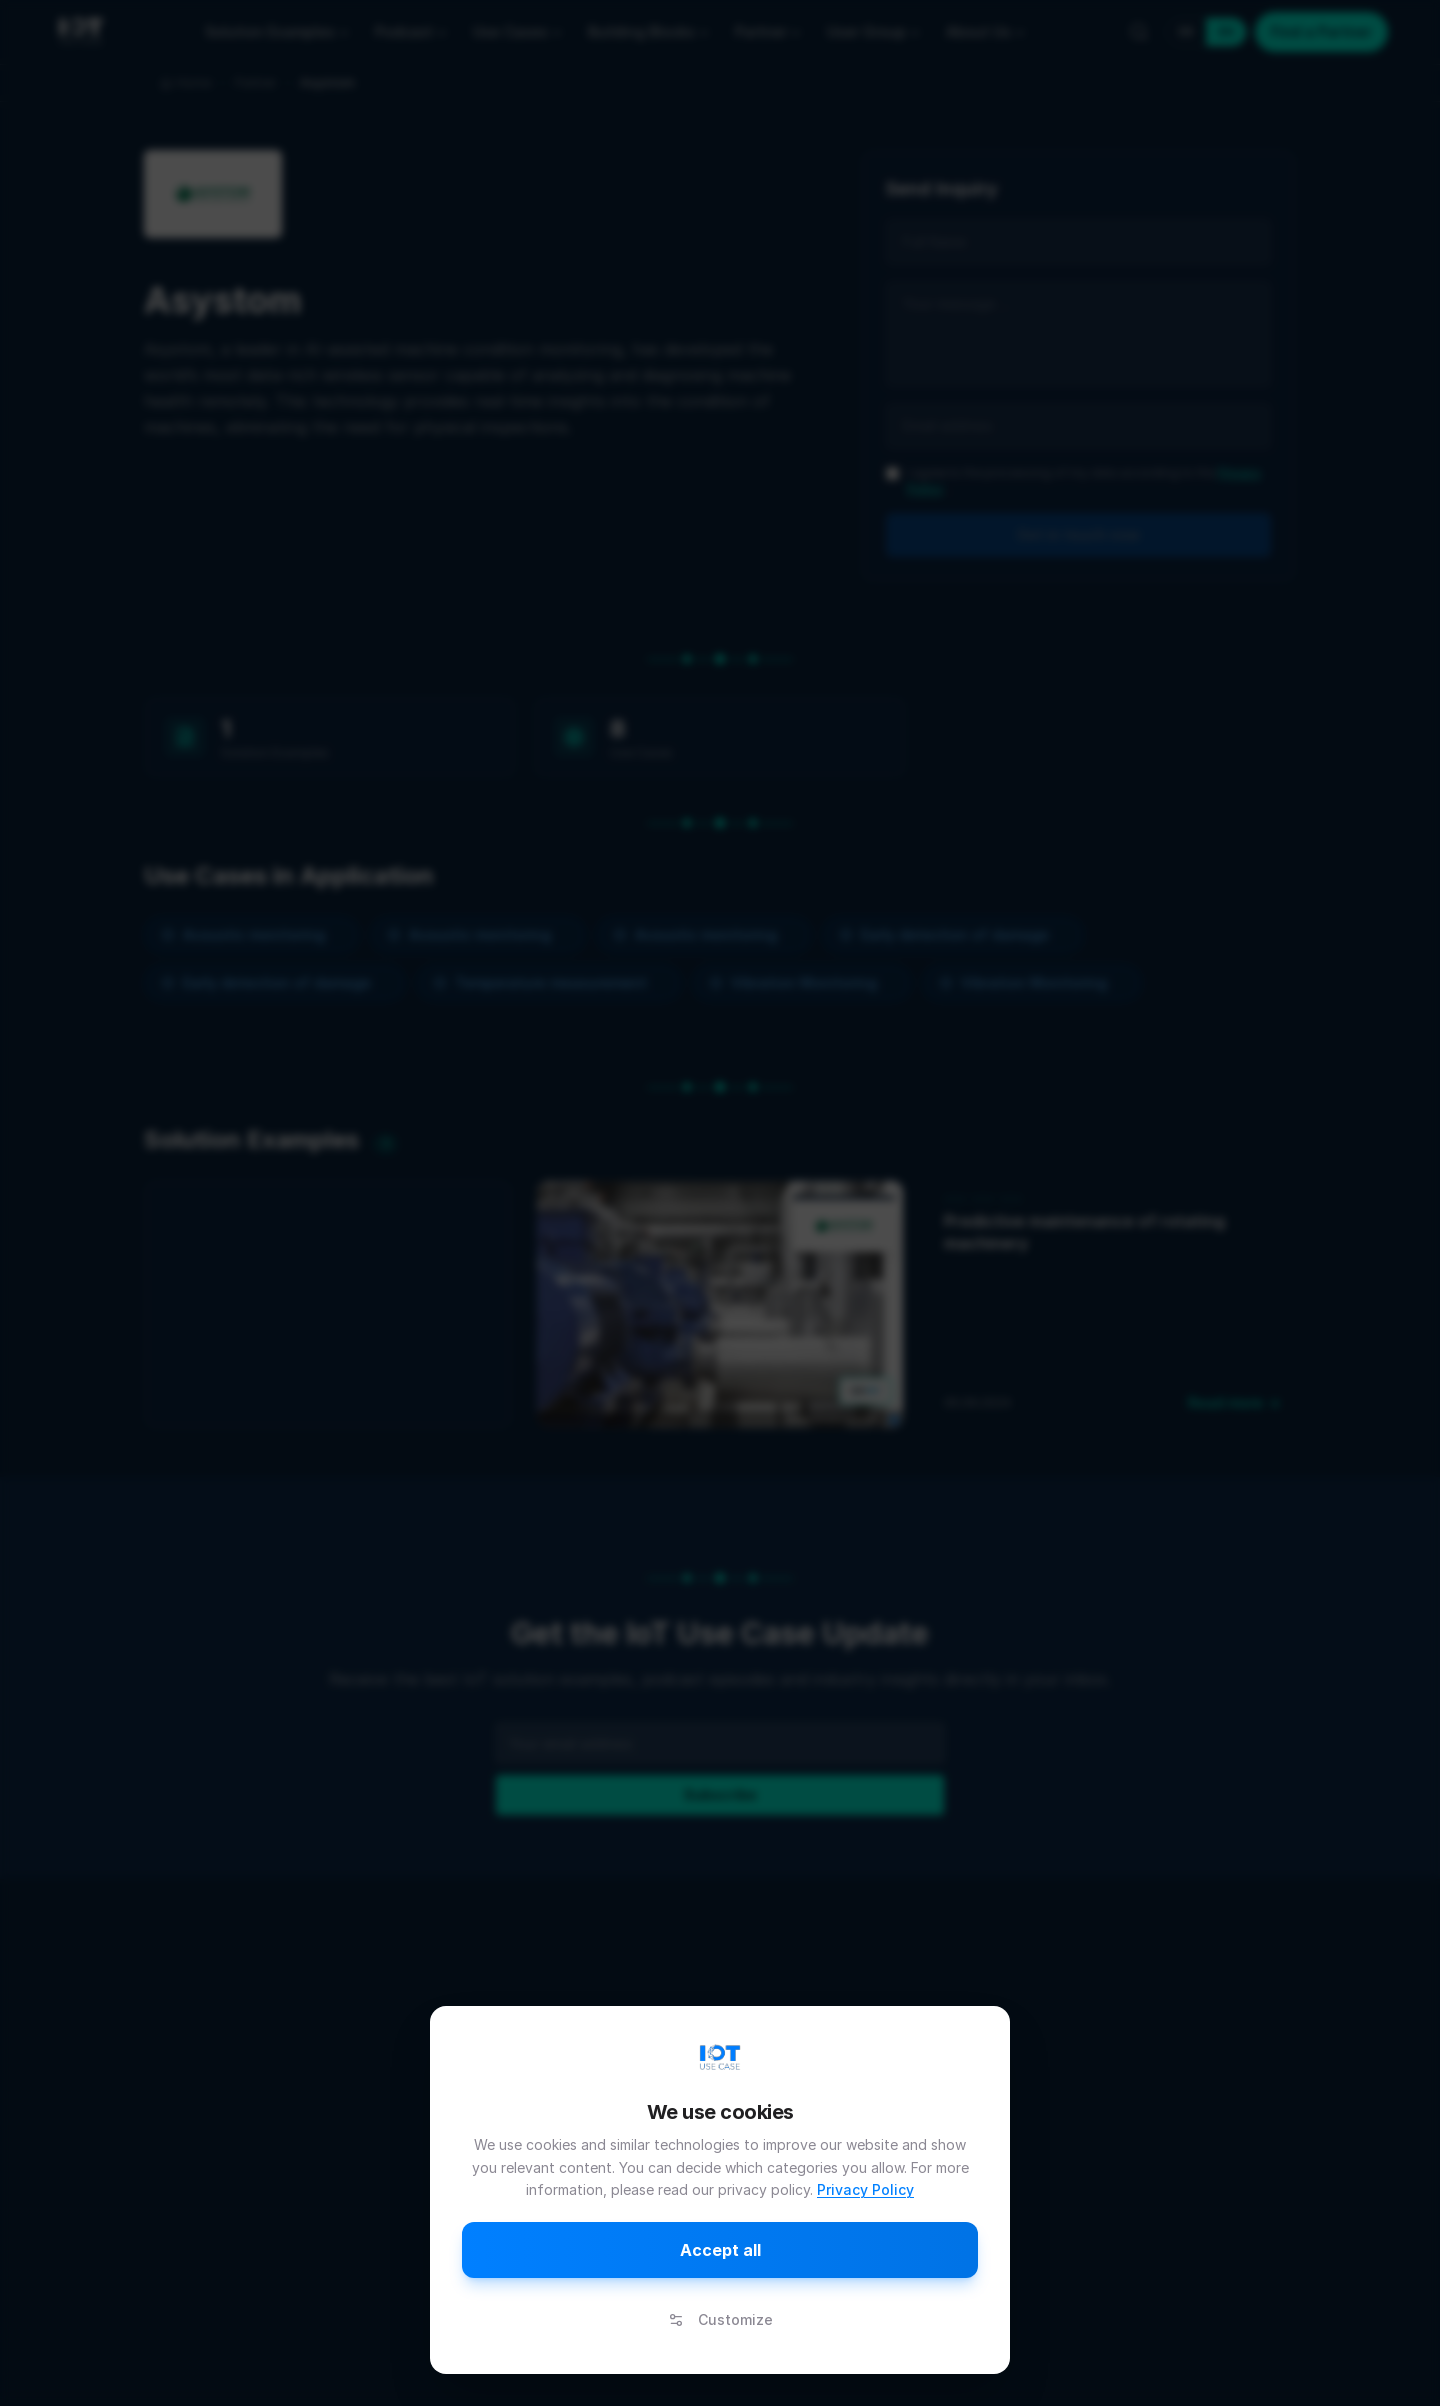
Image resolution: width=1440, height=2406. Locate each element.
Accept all (720, 2250)
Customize (720, 2319)
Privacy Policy (865, 2189)
